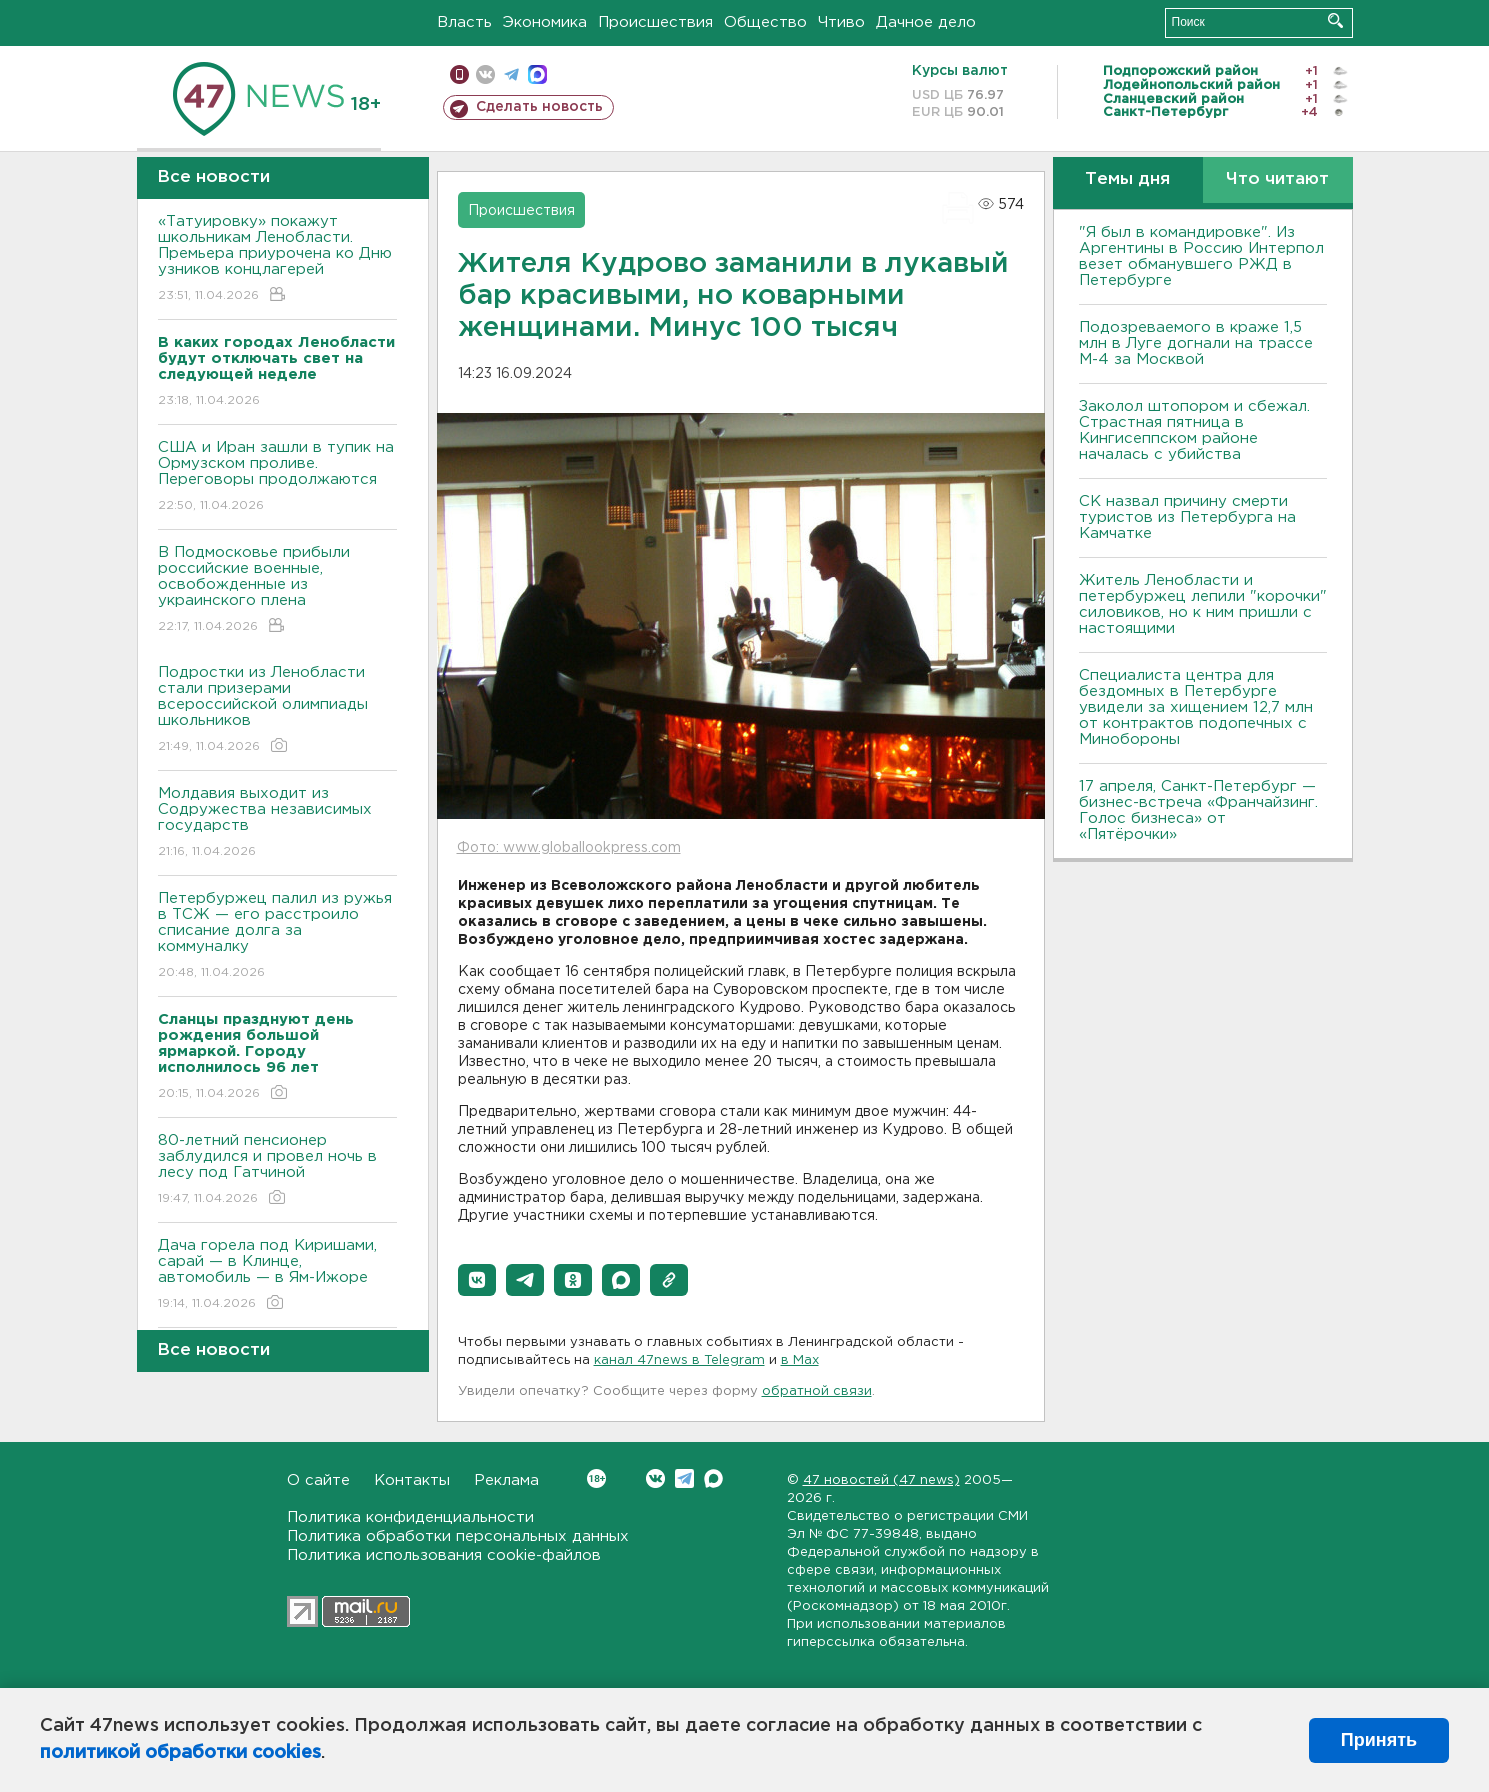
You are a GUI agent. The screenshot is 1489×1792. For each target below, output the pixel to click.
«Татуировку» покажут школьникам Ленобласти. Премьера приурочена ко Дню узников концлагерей (277, 259)
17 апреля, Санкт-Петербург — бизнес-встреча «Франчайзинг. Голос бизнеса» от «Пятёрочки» (1198, 810)
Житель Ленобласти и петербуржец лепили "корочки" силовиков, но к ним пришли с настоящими (1203, 604)
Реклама (506, 1480)
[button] (477, 1280)
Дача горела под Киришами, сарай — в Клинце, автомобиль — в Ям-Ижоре (277, 1275)
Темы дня (1127, 179)
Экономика (545, 22)
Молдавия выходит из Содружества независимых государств (277, 823)
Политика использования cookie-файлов (444, 1555)
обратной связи (817, 1391)
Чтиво (841, 22)
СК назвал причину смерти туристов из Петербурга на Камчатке (1187, 517)
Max (713, 1478)
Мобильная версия (459, 74)
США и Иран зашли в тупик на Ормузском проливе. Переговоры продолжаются (277, 477)
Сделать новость (539, 107)
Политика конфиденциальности (410, 1517)
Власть (464, 22)
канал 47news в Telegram (679, 1360)
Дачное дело (926, 22)
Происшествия (655, 22)
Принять (1379, 1740)
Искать (1335, 20)
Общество (765, 22)
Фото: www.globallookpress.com (569, 848)
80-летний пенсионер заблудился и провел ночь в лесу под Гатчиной (277, 1170)
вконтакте (485, 74)
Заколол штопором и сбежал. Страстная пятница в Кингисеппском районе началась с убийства (1194, 430)
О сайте (318, 1480)
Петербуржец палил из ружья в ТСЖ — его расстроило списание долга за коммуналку (277, 936)
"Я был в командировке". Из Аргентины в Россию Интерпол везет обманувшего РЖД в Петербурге (1201, 256)
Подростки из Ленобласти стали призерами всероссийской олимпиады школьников (277, 710)
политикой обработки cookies (180, 1753)
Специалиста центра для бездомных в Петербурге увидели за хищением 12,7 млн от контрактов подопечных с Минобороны (1196, 707)
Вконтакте (596, 1478)
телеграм (511, 74)
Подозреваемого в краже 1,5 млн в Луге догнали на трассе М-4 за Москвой (1196, 343)
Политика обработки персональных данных (458, 1536)
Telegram (684, 1478)
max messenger (537, 74)
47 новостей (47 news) (881, 1480)
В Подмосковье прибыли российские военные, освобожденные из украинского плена (277, 590)
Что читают (1277, 179)
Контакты (412, 1480)
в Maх (800, 1360)
